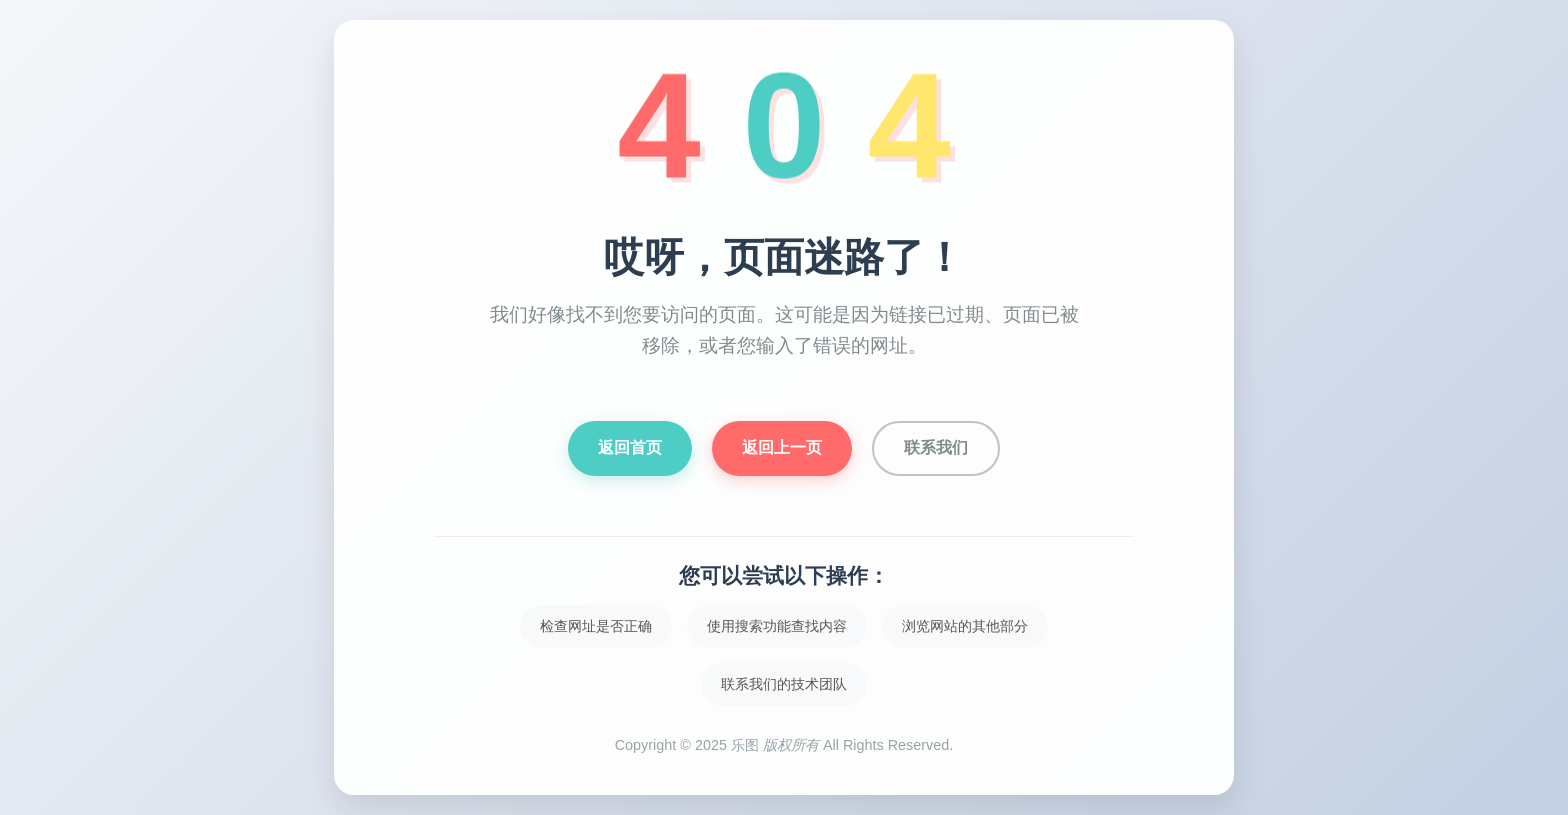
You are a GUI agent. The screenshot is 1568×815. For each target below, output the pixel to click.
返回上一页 (782, 447)
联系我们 (936, 447)
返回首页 (630, 447)
